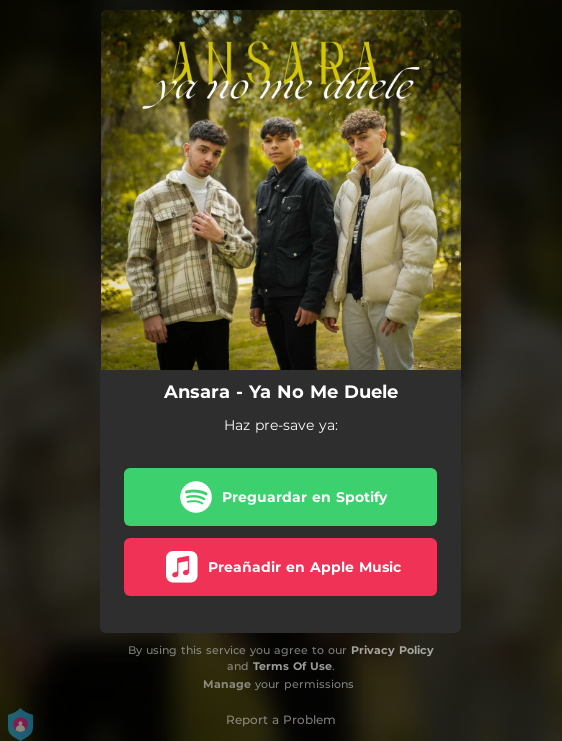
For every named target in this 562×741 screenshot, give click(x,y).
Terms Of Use (292, 666)
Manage (227, 684)
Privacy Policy (392, 650)
